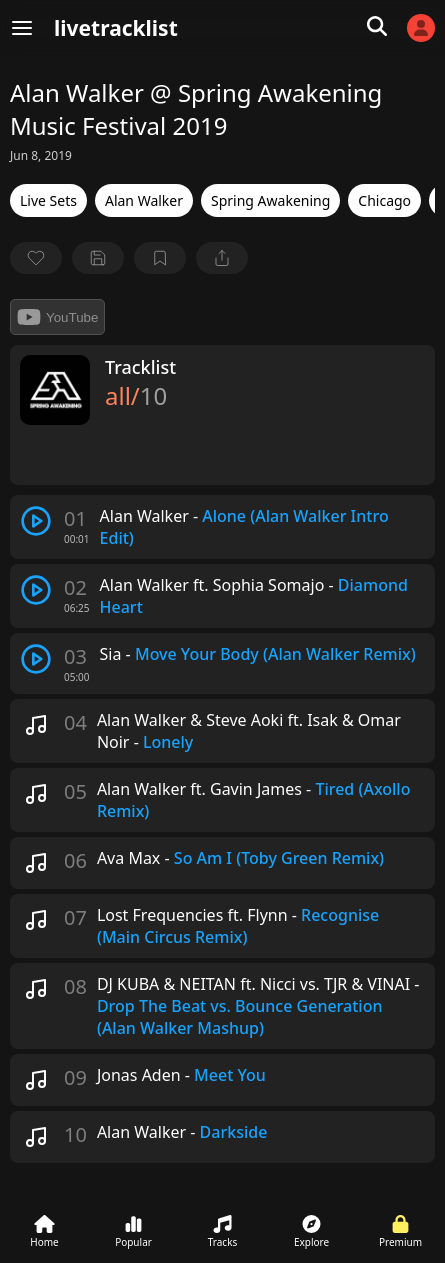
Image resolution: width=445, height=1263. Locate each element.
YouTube (57, 317)
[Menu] (22, 28)
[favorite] (36, 258)
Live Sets (48, 200)
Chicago (384, 200)
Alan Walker (144, 200)
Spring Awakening (270, 200)
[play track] (36, 521)
